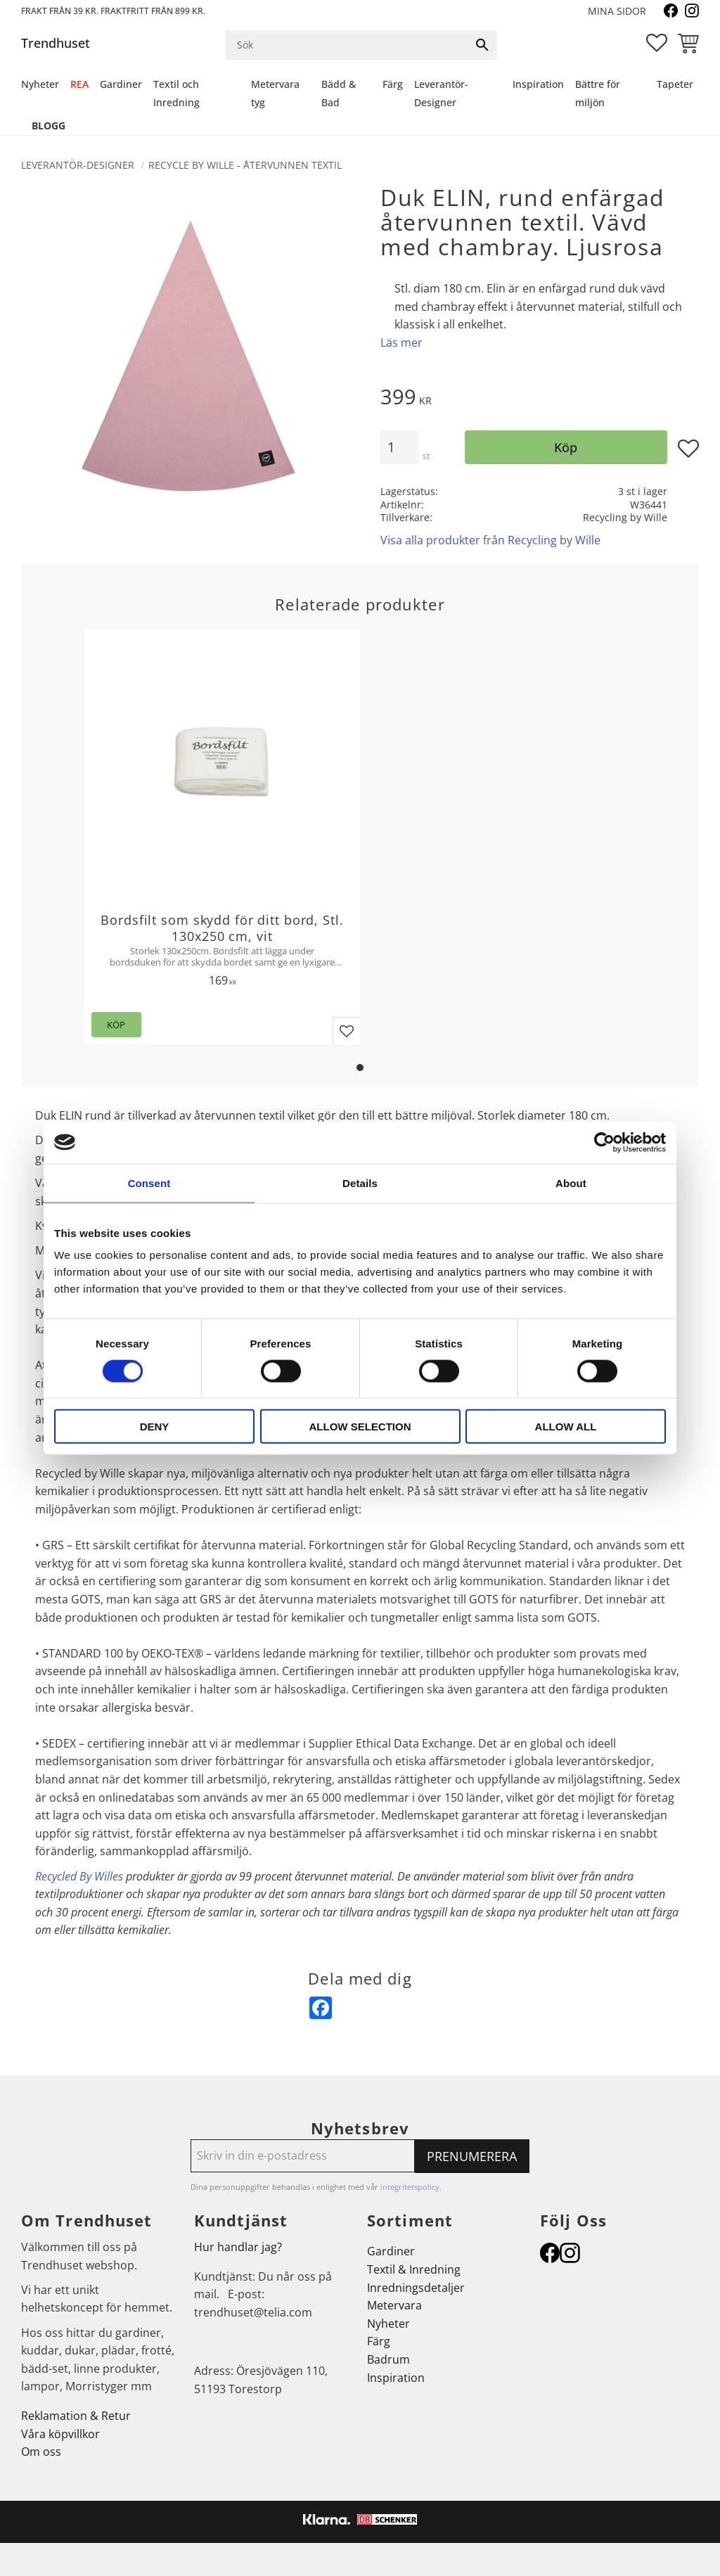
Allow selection (360, 1427)
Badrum (388, 2359)
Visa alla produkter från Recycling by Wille (490, 540)
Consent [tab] (149, 1182)
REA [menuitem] (79, 84)
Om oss (41, 2451)
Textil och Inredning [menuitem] (176, 93)
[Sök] (482, 45)
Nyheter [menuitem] (40, 84)
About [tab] (570, 1182)
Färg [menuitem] (392, 84)
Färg (378, 2341)
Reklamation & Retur (76, 2415)
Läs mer (401, 342)
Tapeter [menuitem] (675, 84)
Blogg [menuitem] (48, 125)
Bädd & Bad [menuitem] (338, 93)
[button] (656, 42)
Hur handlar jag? (238, 2247)
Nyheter (388, 2323)
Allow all (566, 1427)
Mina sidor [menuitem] (617, 11)
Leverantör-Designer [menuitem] (441, 93)
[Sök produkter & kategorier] (347, 45)
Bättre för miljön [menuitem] (597, 93)
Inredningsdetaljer (416, 2287)
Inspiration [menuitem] (538, 84)
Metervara (394, 2305)
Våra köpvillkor (60, 2434)
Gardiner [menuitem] (121, 84)
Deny (154, 1427)
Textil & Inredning (414, 2269)
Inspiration (396, 2377)
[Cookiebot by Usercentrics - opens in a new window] (604, 1142)
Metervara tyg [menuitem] (275, 93)
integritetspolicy (409, 2186)
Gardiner (391, 2251)
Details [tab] (360, 1182)
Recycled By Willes (79, 1876)
